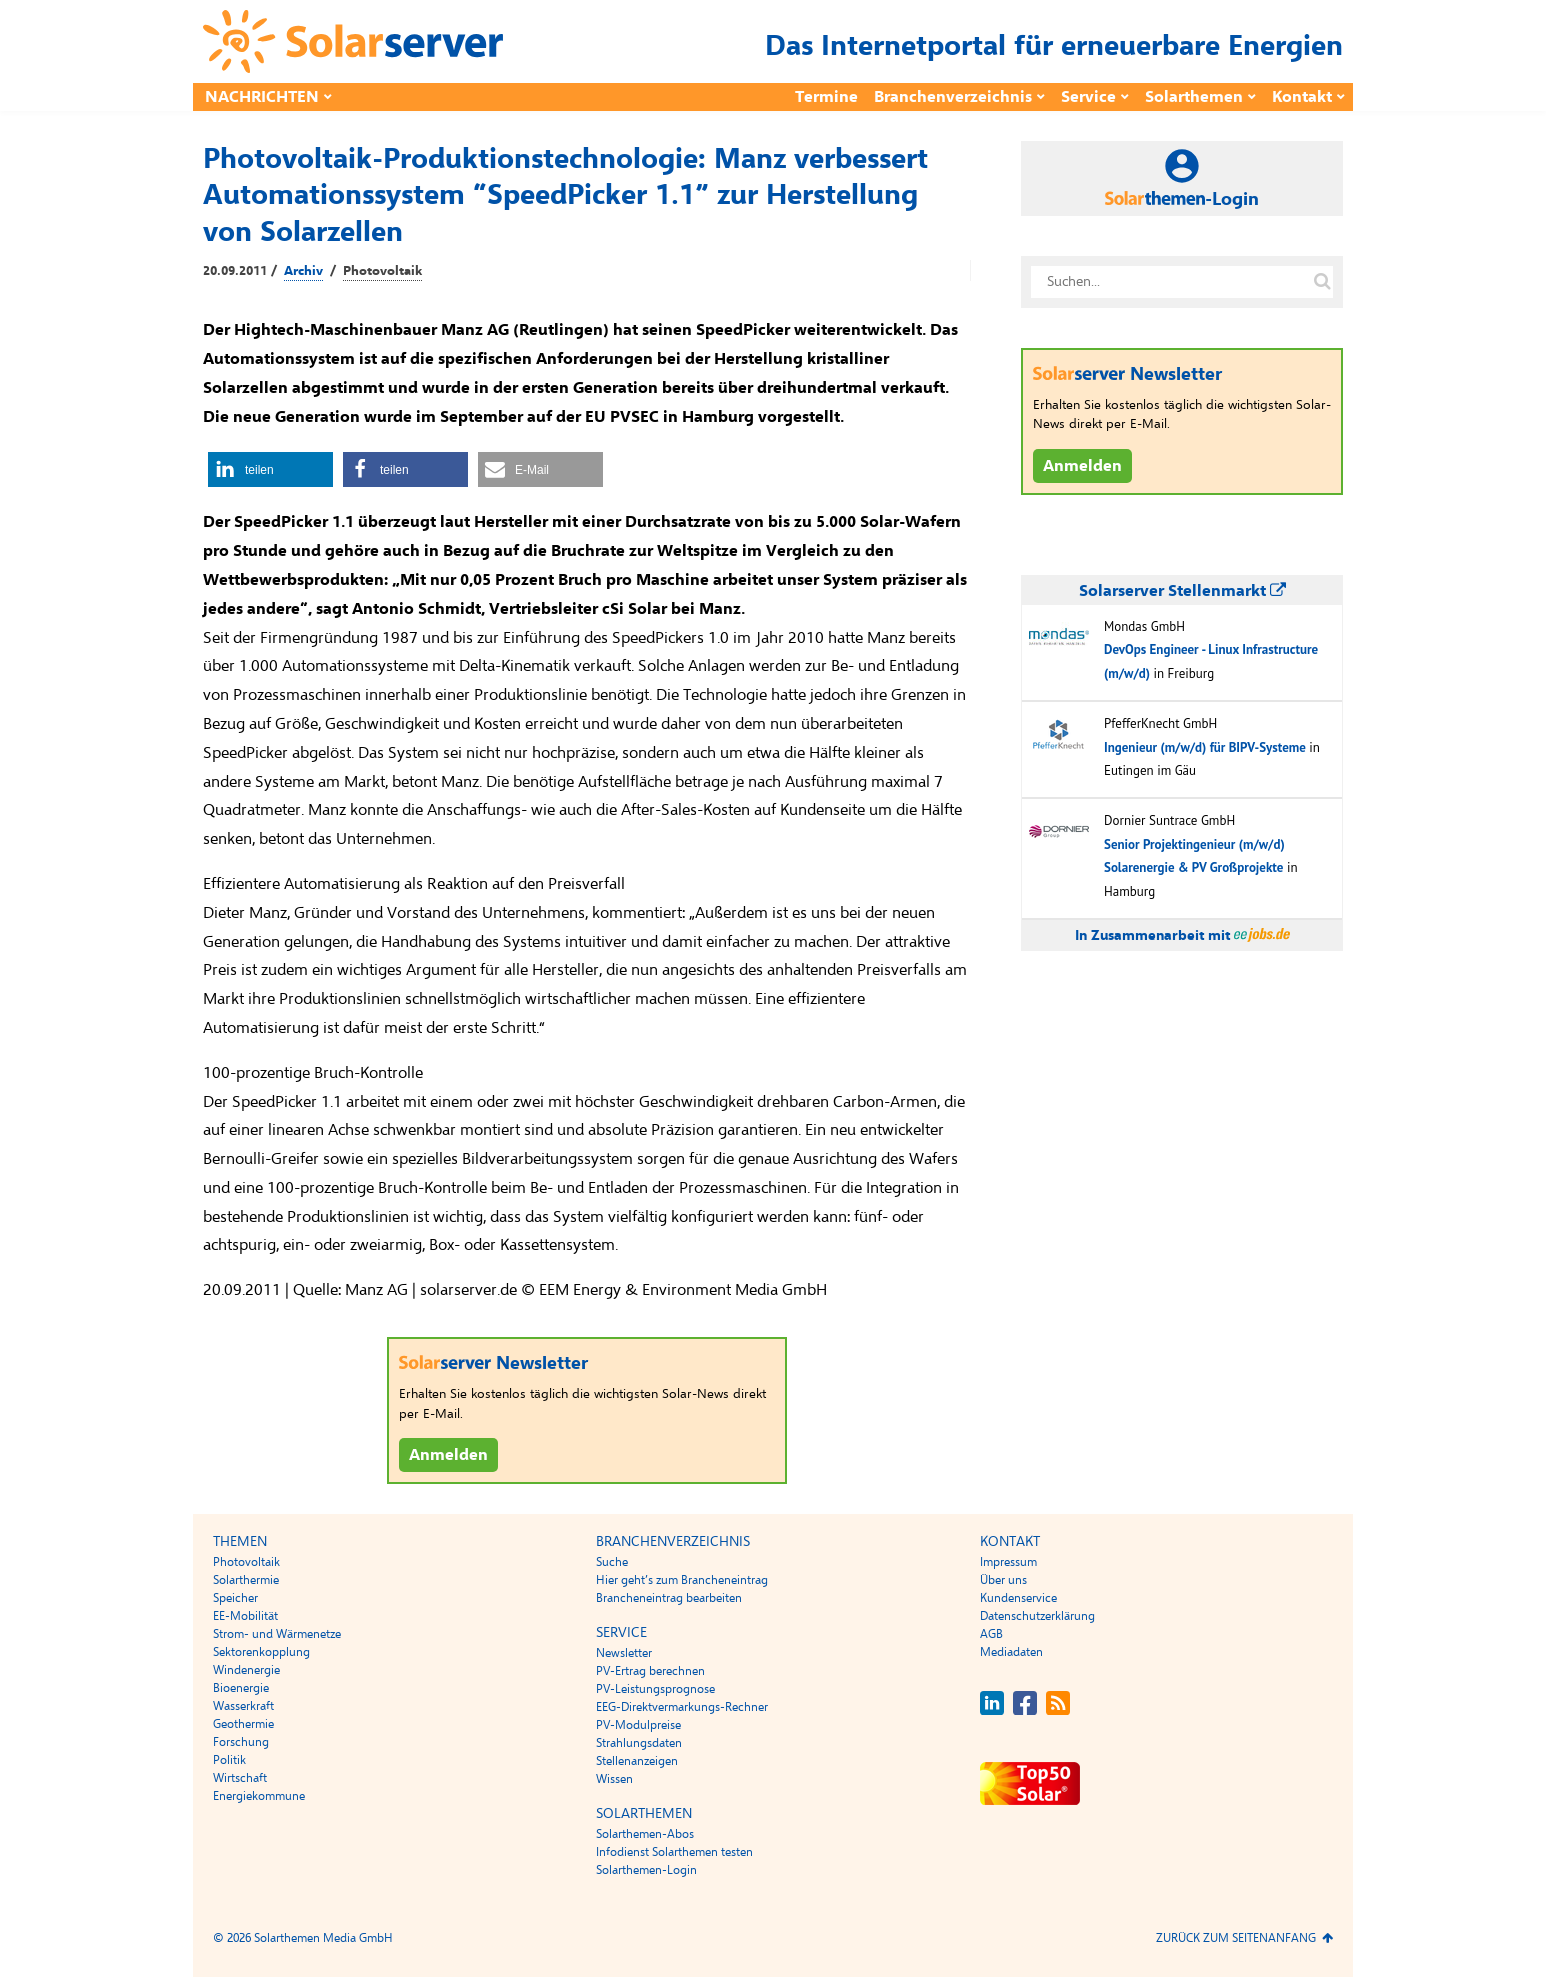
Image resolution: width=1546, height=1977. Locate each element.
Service (1088, 97)
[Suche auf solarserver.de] (1322, 282)
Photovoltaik (382, 271)
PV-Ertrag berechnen (650, 1671)
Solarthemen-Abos (645, 1834)
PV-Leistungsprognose (655, 1689)
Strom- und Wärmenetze (277, 1634)
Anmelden (448, 1455)
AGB (991, 1634)
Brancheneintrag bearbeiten (669, 1598)
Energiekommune (259, 1796)
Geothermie (243, 1724)
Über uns (1003, 1580)
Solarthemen (1194, 97)
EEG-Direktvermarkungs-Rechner (682, 1707)
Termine (826, 97)
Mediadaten (1011, 1652)
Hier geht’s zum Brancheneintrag (682, 1580)
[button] (270, 469)
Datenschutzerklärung (1037, 1616)
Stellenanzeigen (637, 1761)
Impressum (1008, 1562)
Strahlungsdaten (639, 1743)
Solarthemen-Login (646, 1870)
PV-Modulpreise (638, 1725)
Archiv (303, 271)
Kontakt (1302, 97)
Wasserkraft (243, 1706)
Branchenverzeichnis (953, 97)
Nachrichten (262, 97)
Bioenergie (241, 1688)
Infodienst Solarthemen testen (674, 1852)
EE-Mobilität (245, 1616)
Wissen (614, 1779)
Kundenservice (1018, 1598)
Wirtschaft (240, 1778)
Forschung (241, 1742)
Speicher (235, 1598)
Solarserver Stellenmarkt (1182, 591)
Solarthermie (246, 1580)
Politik (229, 1760)
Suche (612, 1562)
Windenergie (246, 1670)
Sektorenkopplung (261, 1652)
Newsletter (624, 1653)
